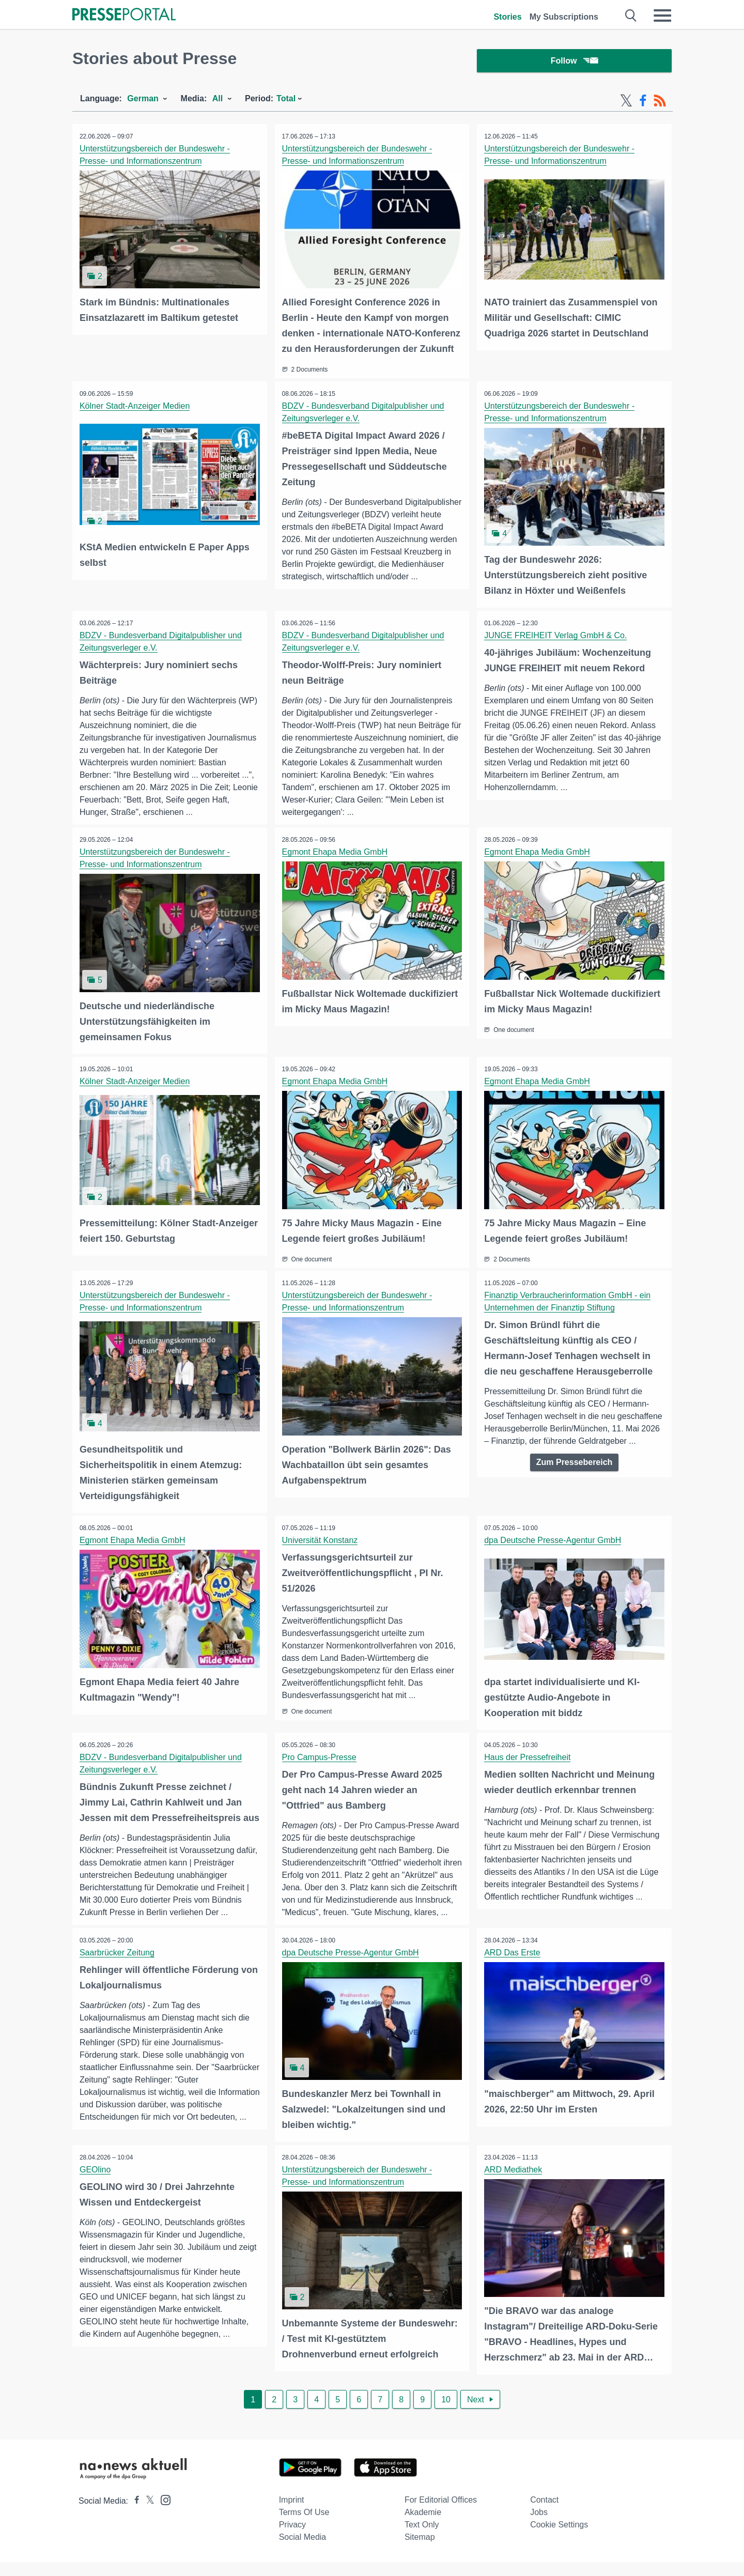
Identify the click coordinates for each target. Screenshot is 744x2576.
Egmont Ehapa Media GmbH (336, 853)
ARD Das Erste (512, 1967)
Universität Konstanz (321, 1539)
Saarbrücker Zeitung (117, 1967)
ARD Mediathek (513, 2184)
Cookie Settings (559, 2538)
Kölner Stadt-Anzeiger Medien (135, 407)
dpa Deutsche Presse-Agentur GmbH (553, 1539)
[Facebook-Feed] (643, 102)
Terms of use (304, 2526)
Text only (422, 2538)
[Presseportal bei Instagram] (162, 2513)
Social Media (303, 2551)
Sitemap (420, 2551)
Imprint (291, 2513)
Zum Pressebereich (574, 1462)
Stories (507, 16)
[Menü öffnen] (662, 15)
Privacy (292, 2538)
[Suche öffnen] (631, 15)
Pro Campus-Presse (320, 1756)
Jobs (539, 2526)
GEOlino (95, 2184)
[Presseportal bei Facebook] (134, 2514)
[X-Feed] (626, 102)
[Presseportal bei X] (147, 2514)
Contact (544, 2513)
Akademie (423, 2526)
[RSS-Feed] (660, 102)
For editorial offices (441, 2513)
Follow (574, 61)
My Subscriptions (564, 16)
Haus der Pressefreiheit (528, 1756)
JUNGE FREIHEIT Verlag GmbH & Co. (556, 635)
